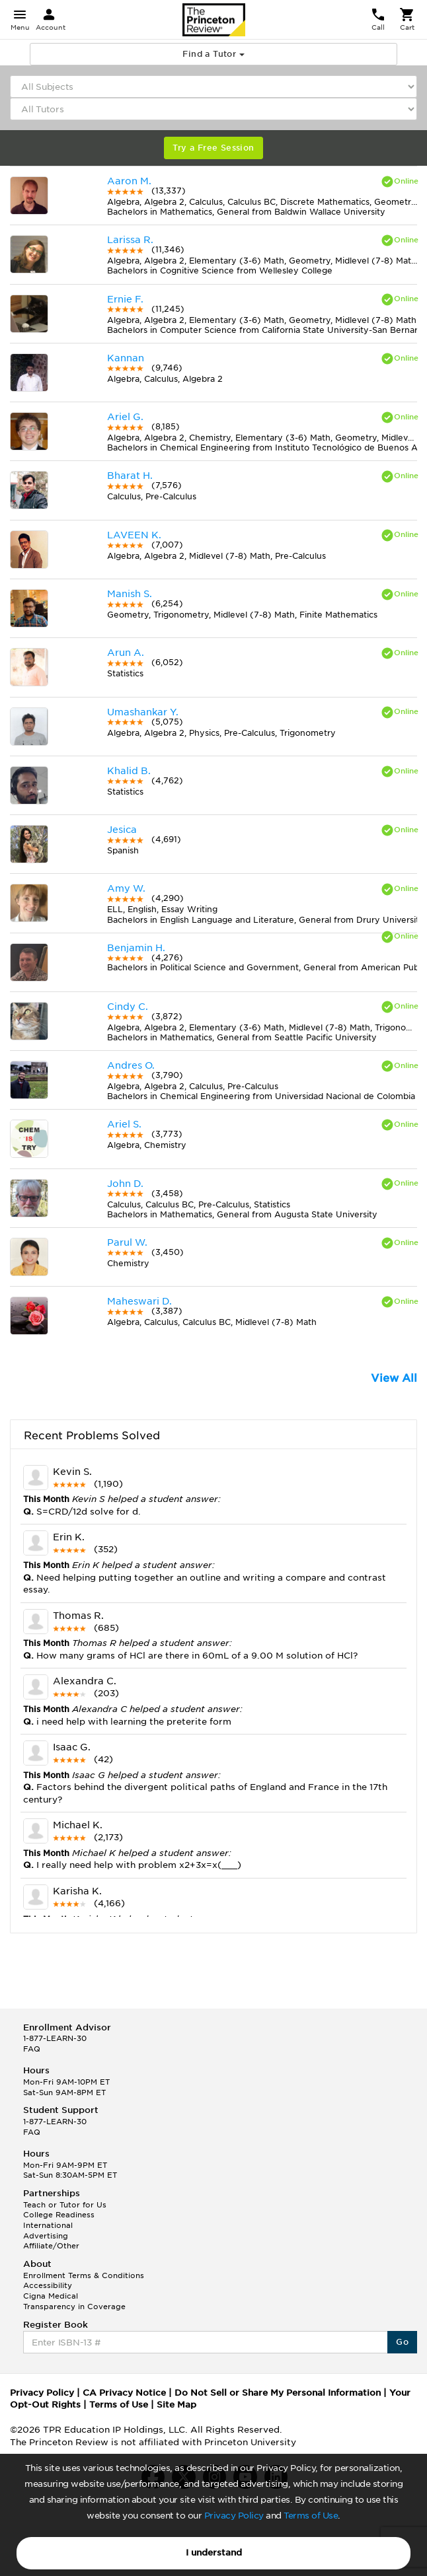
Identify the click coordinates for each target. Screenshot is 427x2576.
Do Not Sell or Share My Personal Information (278, 2393)
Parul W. (127, 1242)
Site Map (176, 2405)
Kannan (125, 358)
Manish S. (129, 594)
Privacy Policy (234, 2516)
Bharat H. (130, 475)
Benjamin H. (136, 948)
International (48, 2225)
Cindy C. (127, 1006)
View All (394, 1378)
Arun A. (125, 652)
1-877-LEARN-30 (55, 2038)
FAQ (31, 2049)
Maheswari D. (139, 1301)
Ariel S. (124, 1124)
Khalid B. (129, 771)
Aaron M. (129, 181)
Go (402, 2342)
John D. (125, 1183)
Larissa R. (130, 239)
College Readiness (59, 2214)
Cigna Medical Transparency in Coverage (74, 2301)
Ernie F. (125, 299)
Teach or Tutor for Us (64, 2204)
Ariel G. (125, 416)
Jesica (122, 829)
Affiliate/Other (51, 2245)
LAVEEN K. (134, 535)
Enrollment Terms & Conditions (83, 2275)
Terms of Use (311, 2516)
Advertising (45, 2235)
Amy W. (126, 888)
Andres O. (131, 1065)
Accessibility (47, 2285)
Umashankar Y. (142, 712)
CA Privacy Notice (124, 2393)
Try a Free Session (213, 148)
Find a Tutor (213, 54)
